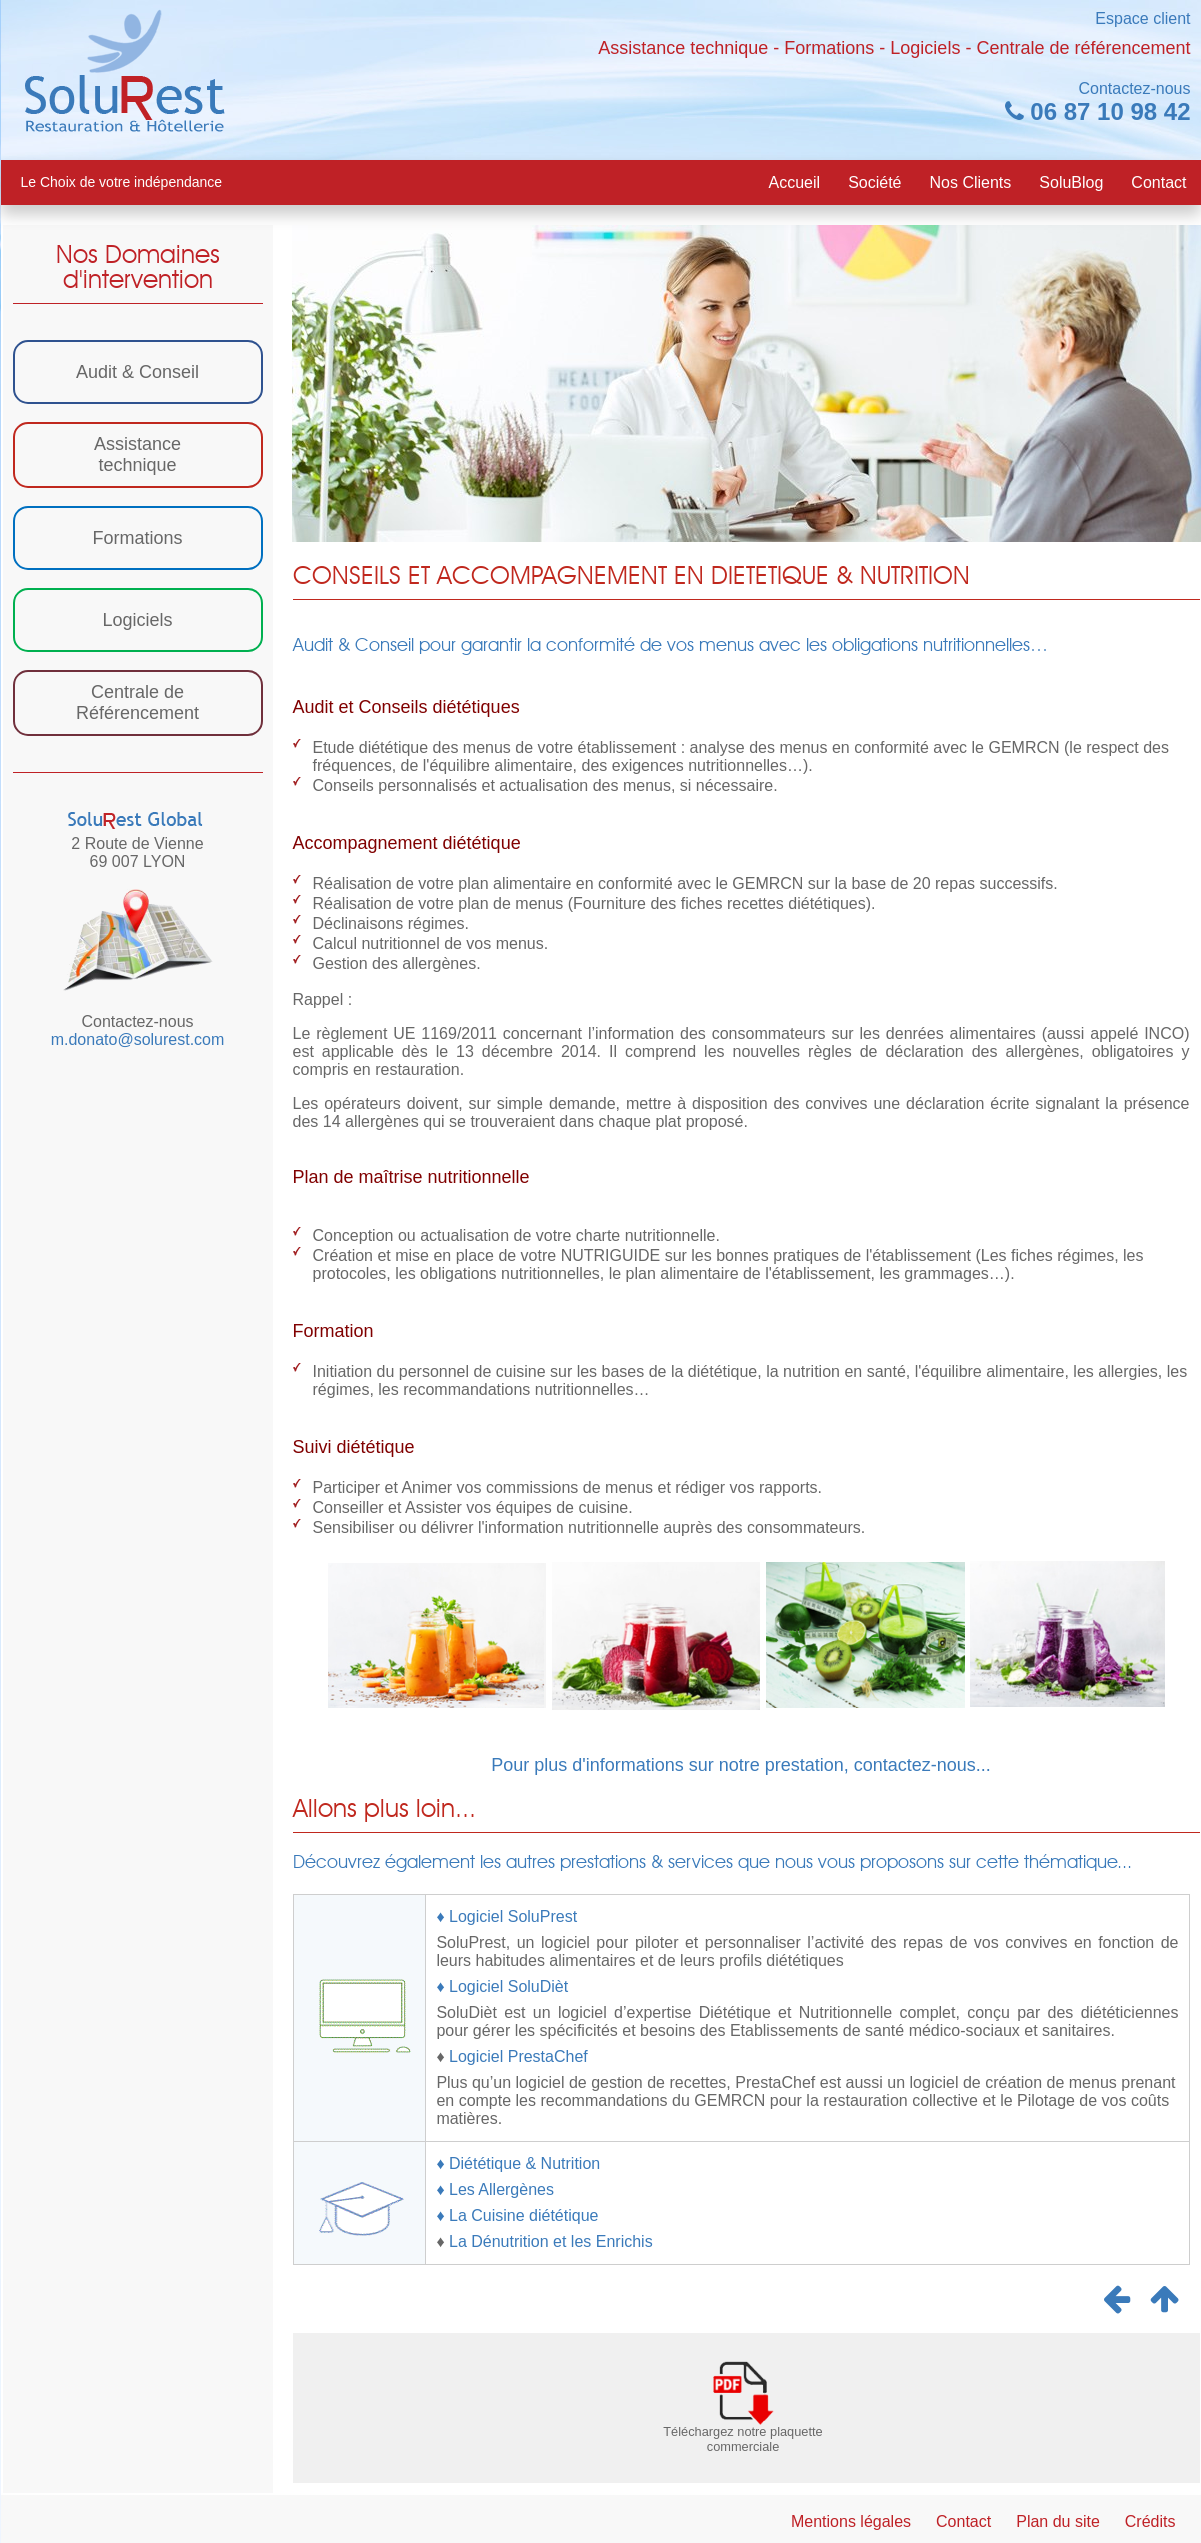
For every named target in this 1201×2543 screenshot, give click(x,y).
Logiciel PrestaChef (518, 2056)
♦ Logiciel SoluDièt (502, 1986)
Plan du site (1058, 2521)
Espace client (1142, 18)
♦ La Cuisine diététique (517, 2215)
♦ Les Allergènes (495, 2189)
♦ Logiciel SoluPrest (506, 1916)
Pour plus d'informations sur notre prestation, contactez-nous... (741, 1765)
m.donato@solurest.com (138, 1039)
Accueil (795, 182)
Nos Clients (971, 182)
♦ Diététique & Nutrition (518, 2163)
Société (874, 182)
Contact (1158, 182)
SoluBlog (1071, 182)
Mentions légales (851, 2521)
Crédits (1150, 2521)
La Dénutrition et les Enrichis (549, 2241)
